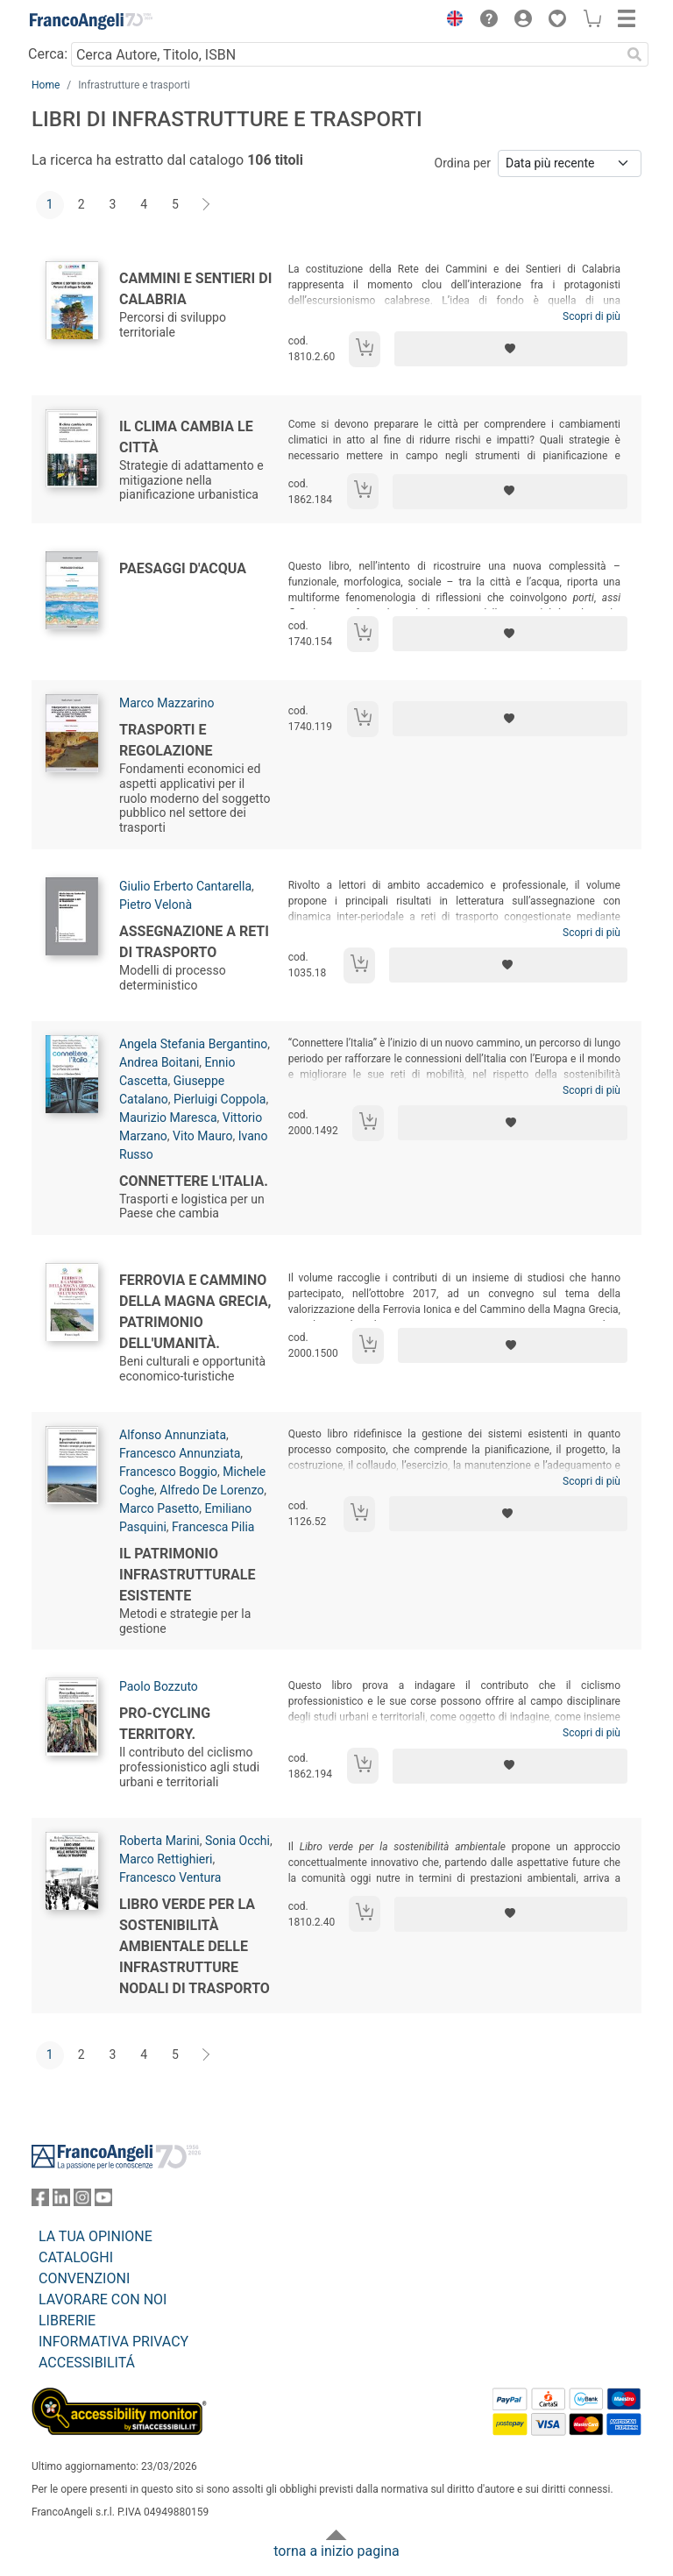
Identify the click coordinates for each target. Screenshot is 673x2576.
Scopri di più (591, 316)
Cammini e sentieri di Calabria (195, 289)
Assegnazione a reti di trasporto (194, 942)
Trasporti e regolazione (165, 740)
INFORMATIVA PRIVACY (113, 2341)
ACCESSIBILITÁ (87, 2362)
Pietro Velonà (155, 905)
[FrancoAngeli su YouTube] (103, 2201)
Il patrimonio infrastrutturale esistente (187, 1574)
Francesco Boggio (168, 1472)
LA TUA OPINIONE (95, 2236)
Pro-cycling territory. (164, 1723)
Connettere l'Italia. (193, 1181)
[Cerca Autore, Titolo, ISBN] (345, 54)
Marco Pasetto (159, 1508)
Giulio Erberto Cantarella (185, 886)
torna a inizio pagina (336, 2551)
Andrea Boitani (159, 1062)
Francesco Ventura (170, 1877)
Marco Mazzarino (166, 703)
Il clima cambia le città (186, 437)
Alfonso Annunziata (172, 1435)
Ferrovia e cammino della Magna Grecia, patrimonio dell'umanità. (195, 1312)
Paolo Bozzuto (158, 1686)
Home (46, 85)
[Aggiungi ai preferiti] (510, 348)
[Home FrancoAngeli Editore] (91, 21)
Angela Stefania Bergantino (193, 1044)
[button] (450, 21)
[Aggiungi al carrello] (364, 349)
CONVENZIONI (84, 2278)
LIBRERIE (67, 2320)
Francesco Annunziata (179, 1453)
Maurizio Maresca (168, 1118)
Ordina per (463, 163)
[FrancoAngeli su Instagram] (82, 2201)
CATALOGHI (76, 2257)
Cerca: (47, 54)
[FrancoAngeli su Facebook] (40, 2201)
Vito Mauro (202, 1136)
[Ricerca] (634, 54)
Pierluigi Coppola (220, 1099)
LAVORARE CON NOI (102, 2299)
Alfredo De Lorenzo (211, 1490)
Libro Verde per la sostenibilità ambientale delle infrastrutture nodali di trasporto (194, 1946)
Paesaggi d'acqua (182, 568)
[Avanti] (207, 205)
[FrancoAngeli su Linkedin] (61, 2201)
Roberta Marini (159, 1841)
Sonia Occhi (237, 1841)
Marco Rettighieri (165, 1859)
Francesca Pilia (213, 1527)
